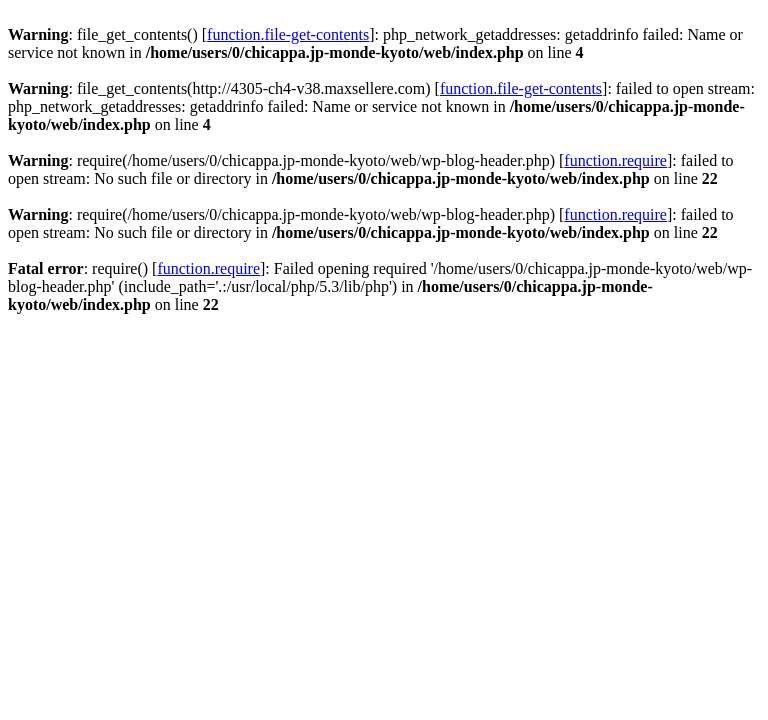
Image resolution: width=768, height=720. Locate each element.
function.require (615, 160)
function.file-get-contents (288, 34)
